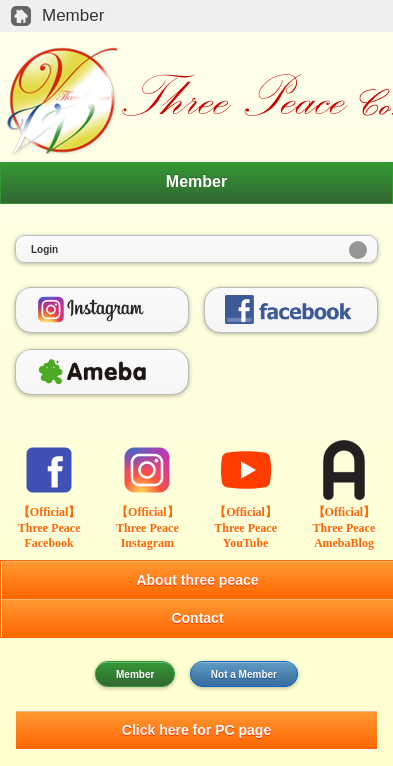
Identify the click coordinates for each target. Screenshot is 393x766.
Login (44, 249)
